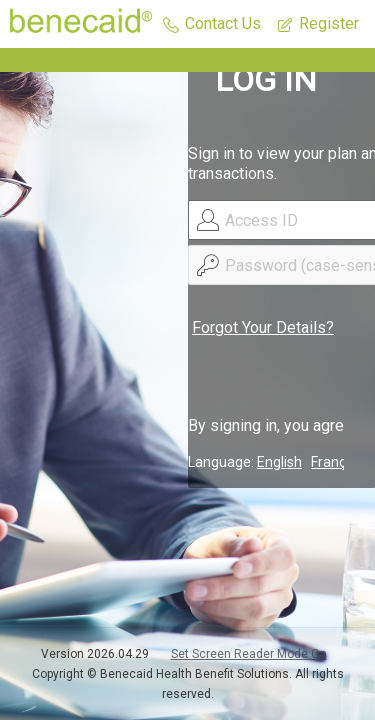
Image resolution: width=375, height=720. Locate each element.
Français (337, 462)
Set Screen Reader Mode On (249, 654)
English (279, 462)
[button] (212, 24)
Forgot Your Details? (263, 327)
